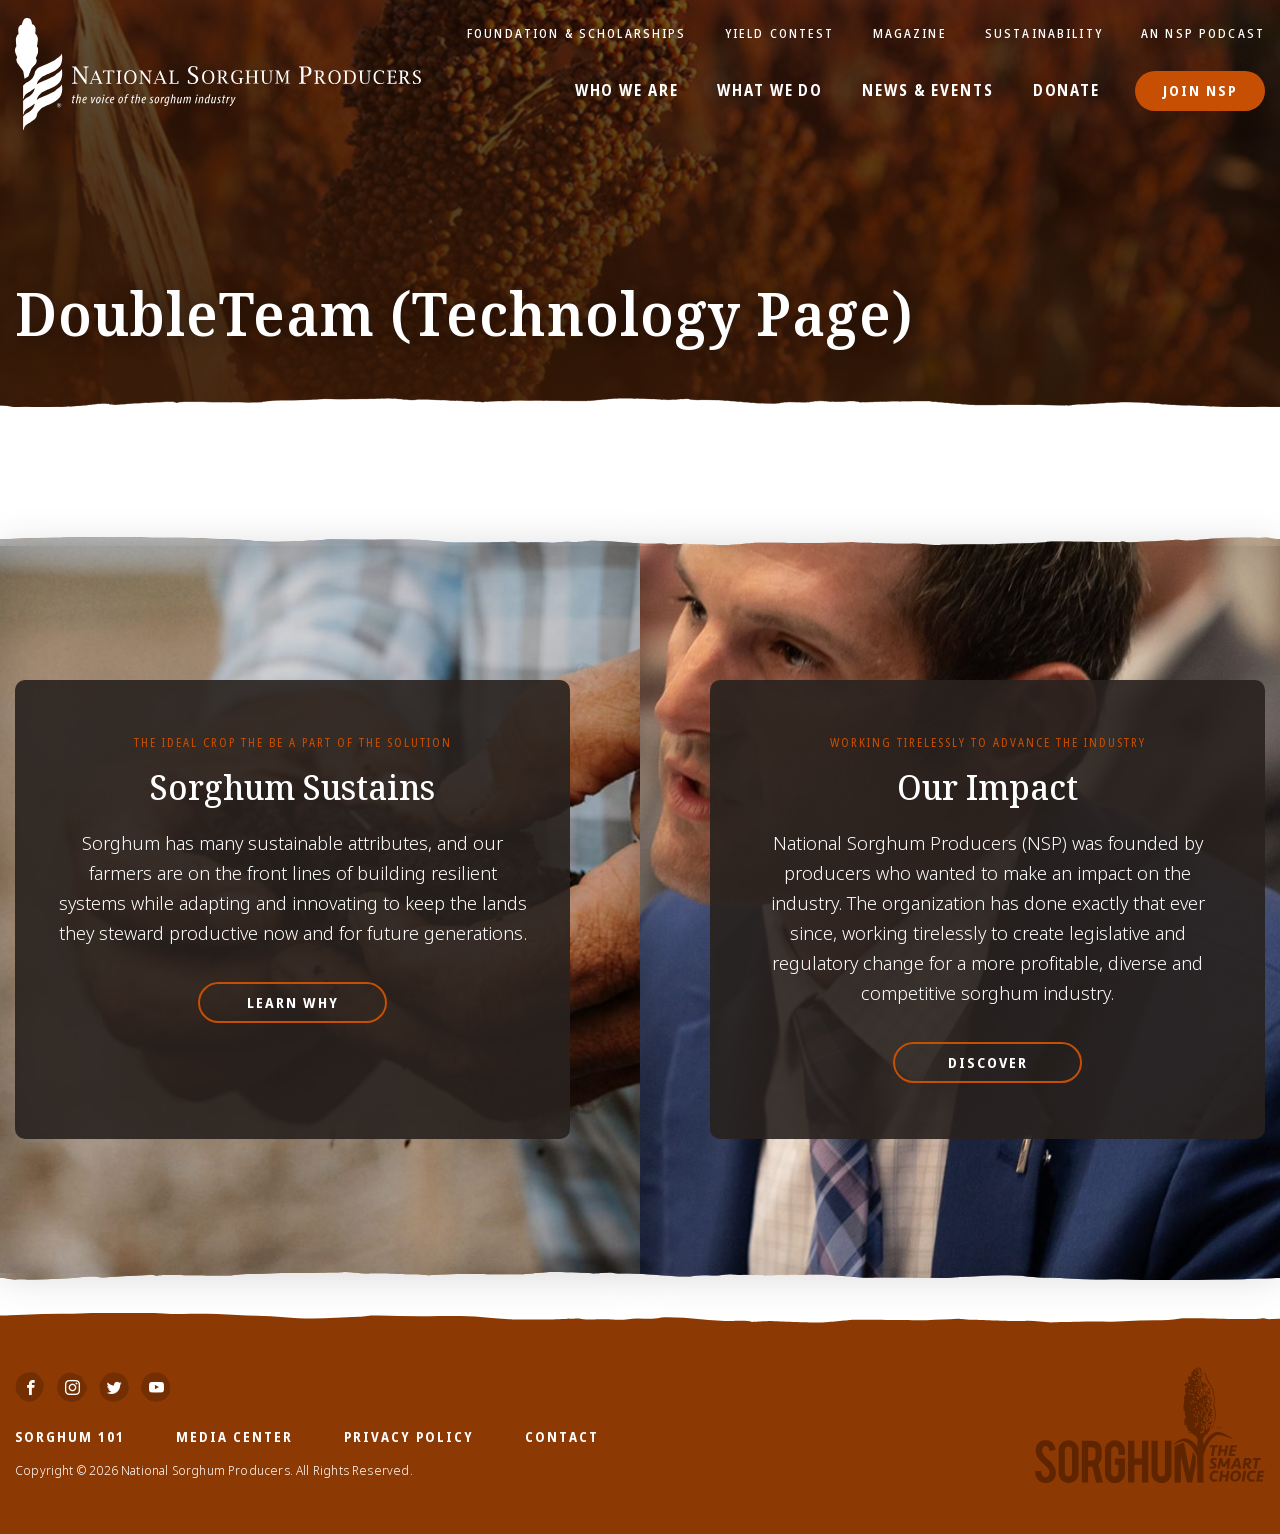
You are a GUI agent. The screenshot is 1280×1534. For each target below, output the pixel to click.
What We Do (770, 91)
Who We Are (627, 91)
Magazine (910, 33)
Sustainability (1044, 33)
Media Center (234, 1436)
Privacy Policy (409, 1436)
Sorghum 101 (70, 1436)
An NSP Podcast (1203, 33)
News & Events (927, 91)
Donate (1066, 91)
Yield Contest (780, 33)
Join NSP (1200, 90)
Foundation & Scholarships (577, 33)
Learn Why (293, 1002)
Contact (562, 1436)
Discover (988, 1062)
